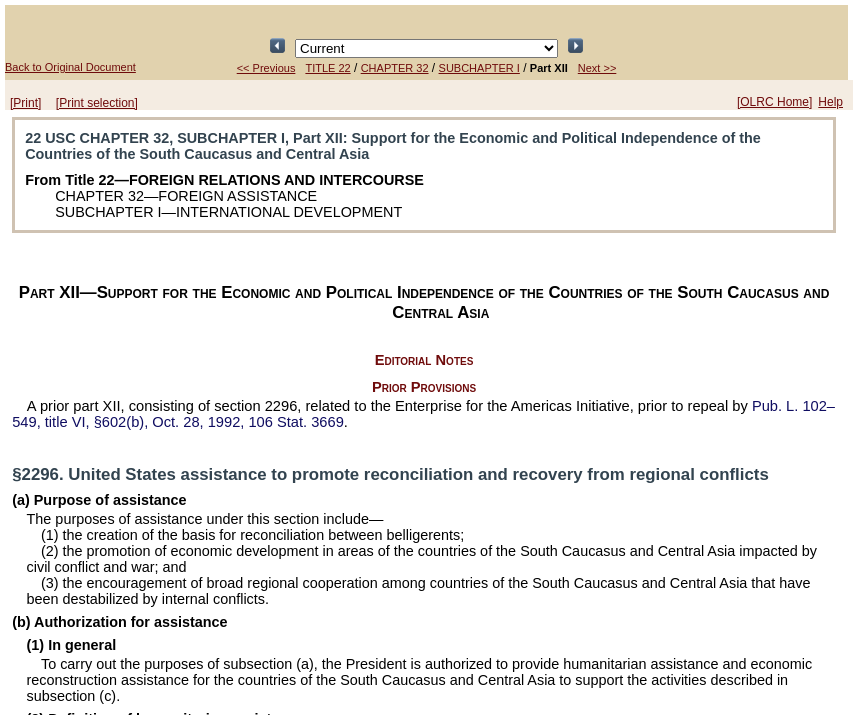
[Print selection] (97, 103)
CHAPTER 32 (395, 68)
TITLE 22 (327, 68)
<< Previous (266, 68)
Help (830, 102)
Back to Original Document (70, 67)
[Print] (25, 103)
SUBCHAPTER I (479, 68)
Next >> (597, 68)
